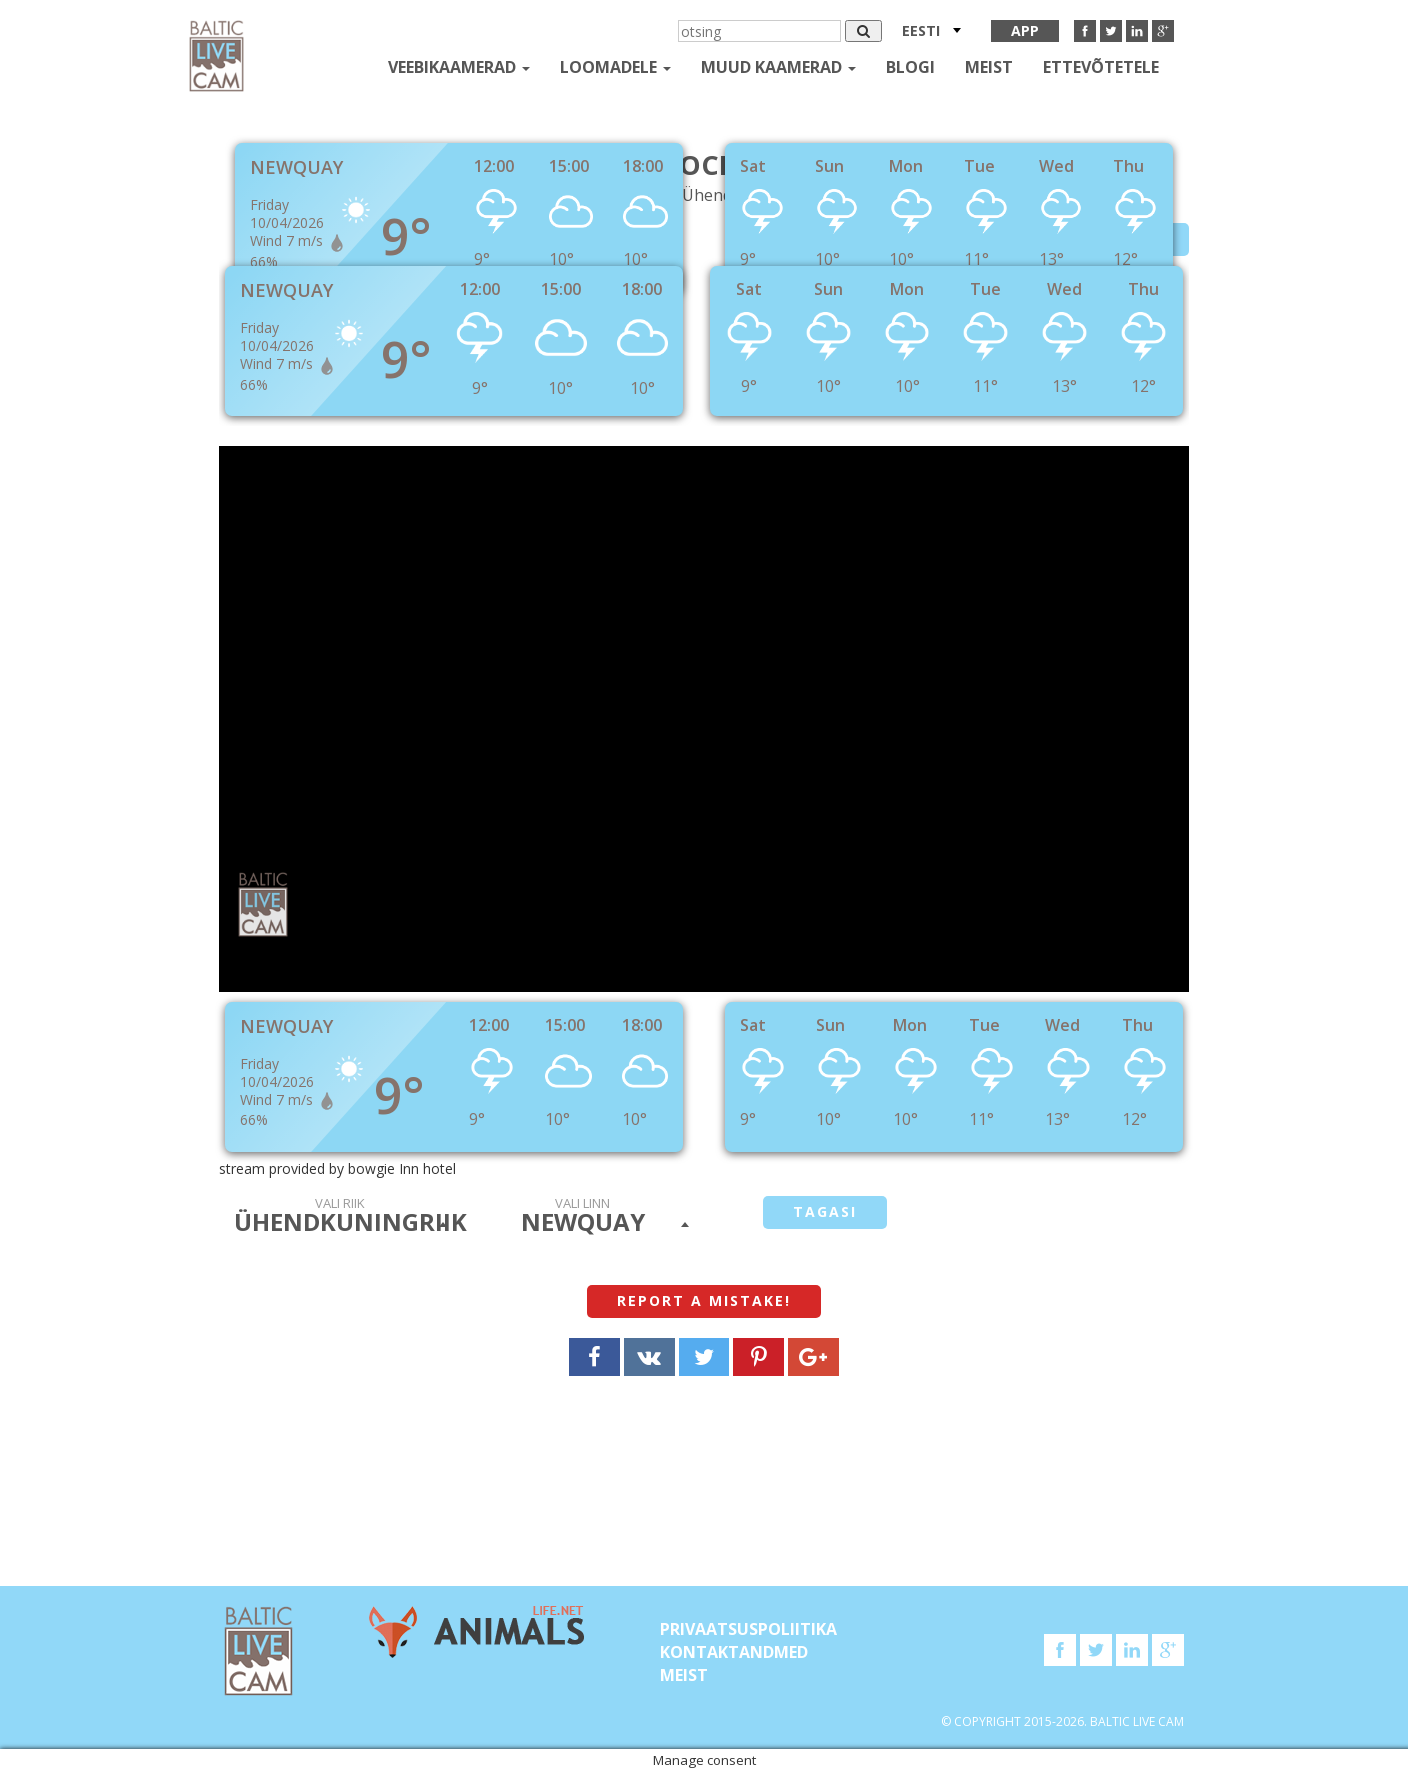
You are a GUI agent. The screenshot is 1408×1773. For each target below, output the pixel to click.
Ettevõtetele (1101, 67)
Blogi (910, 67)
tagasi (825, 1211)
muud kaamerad (778, 67)
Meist (989, 67)
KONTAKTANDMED (734, 1652)
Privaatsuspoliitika (748, 1629)
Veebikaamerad (459, 67)
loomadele (615, 67)
